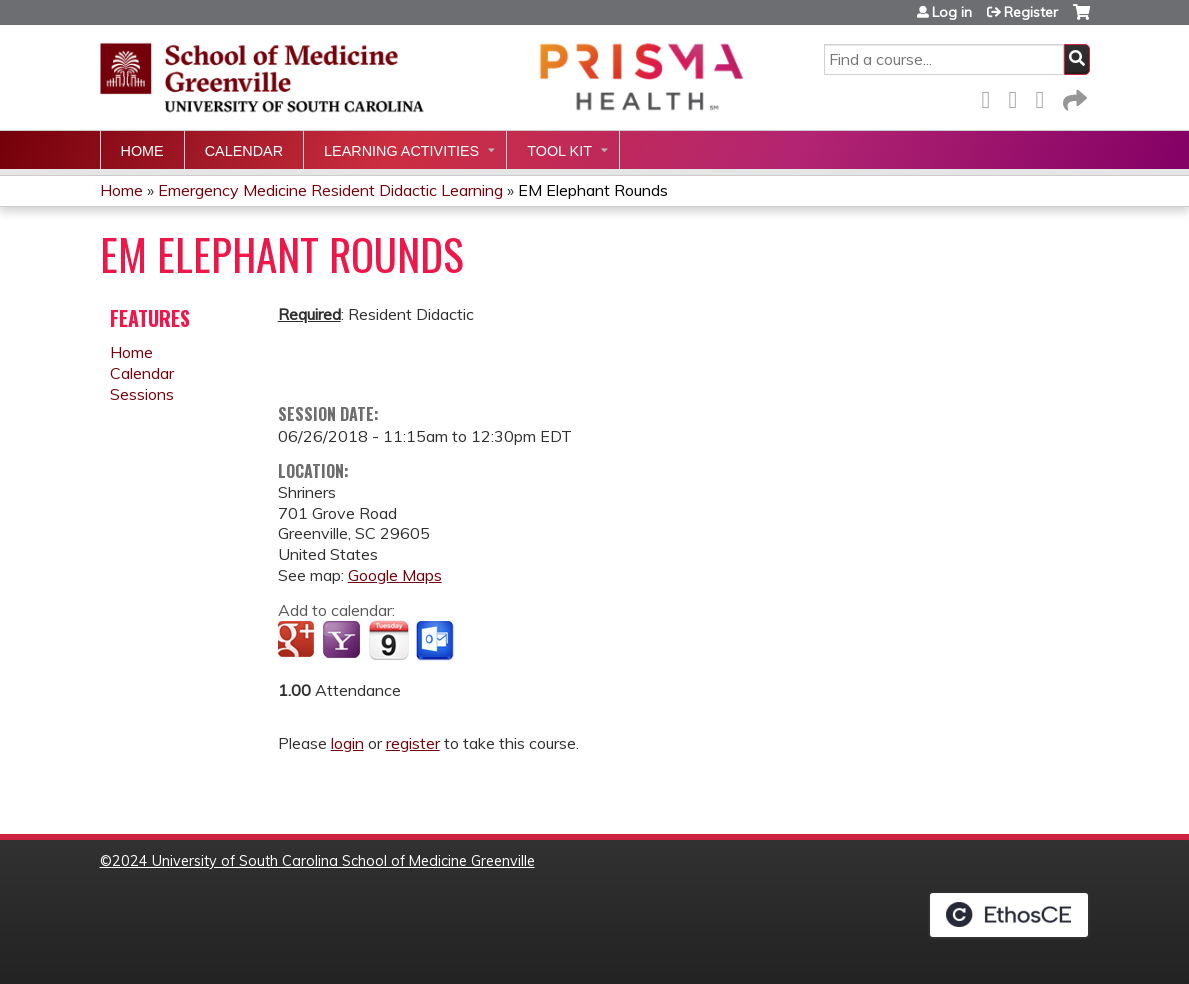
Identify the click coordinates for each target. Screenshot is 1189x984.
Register (1031, 12)
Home (142, 151)
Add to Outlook (436, 641)
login (347, 743)
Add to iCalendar (388, 640)
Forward (1073, 96)
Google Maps (395, 575)
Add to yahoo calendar (343, 641)
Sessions (142, 394)
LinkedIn (1046, 96)
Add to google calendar (298, 641)
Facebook (992, 96)
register (413, 743)
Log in (952, 12)
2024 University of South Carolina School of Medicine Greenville (323, 861)
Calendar (244, 151)
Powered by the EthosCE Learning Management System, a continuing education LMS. (1009, 915)
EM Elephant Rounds (593, 190)
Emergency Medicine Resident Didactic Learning (330, 190)
